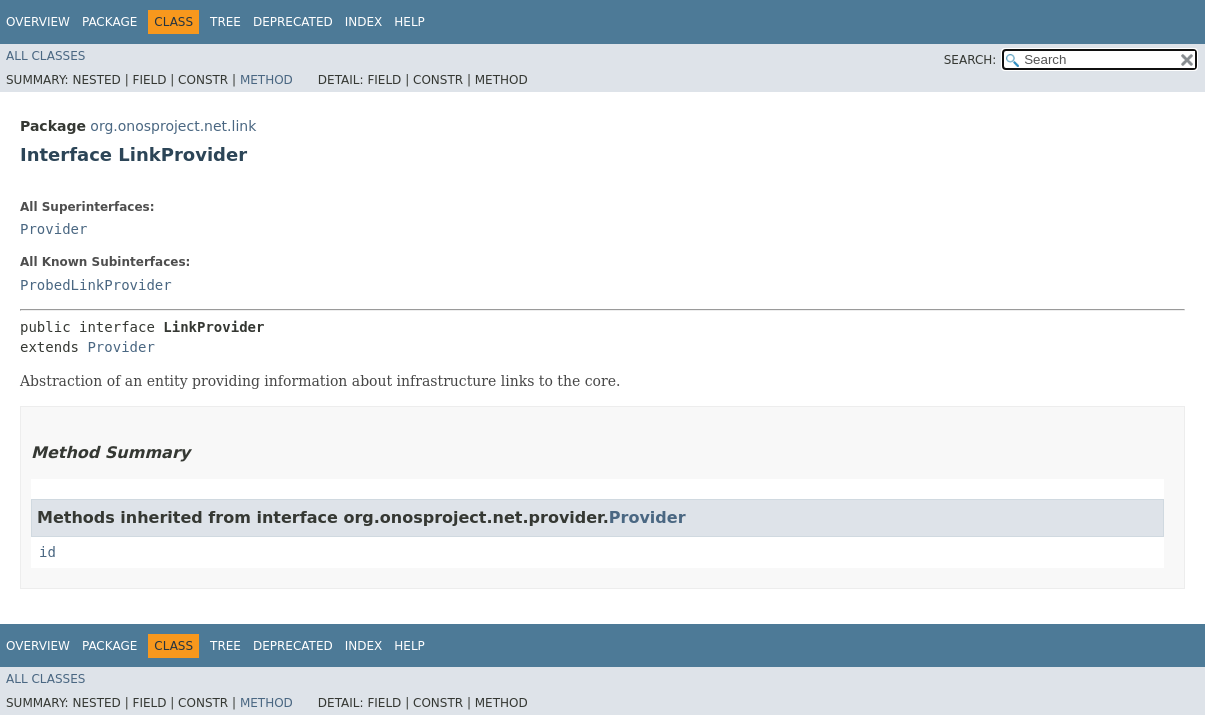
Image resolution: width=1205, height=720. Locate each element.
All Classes (45, 56)
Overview (38, 22)
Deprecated (293, 22)
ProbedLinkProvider (96, 285)
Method (266, 80)
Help (409, 22)
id (47, 552)
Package (109, 22)
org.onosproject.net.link (173, 126)
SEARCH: (970, 60)
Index (364, 22)
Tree (225, 22)
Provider (53, 229)
